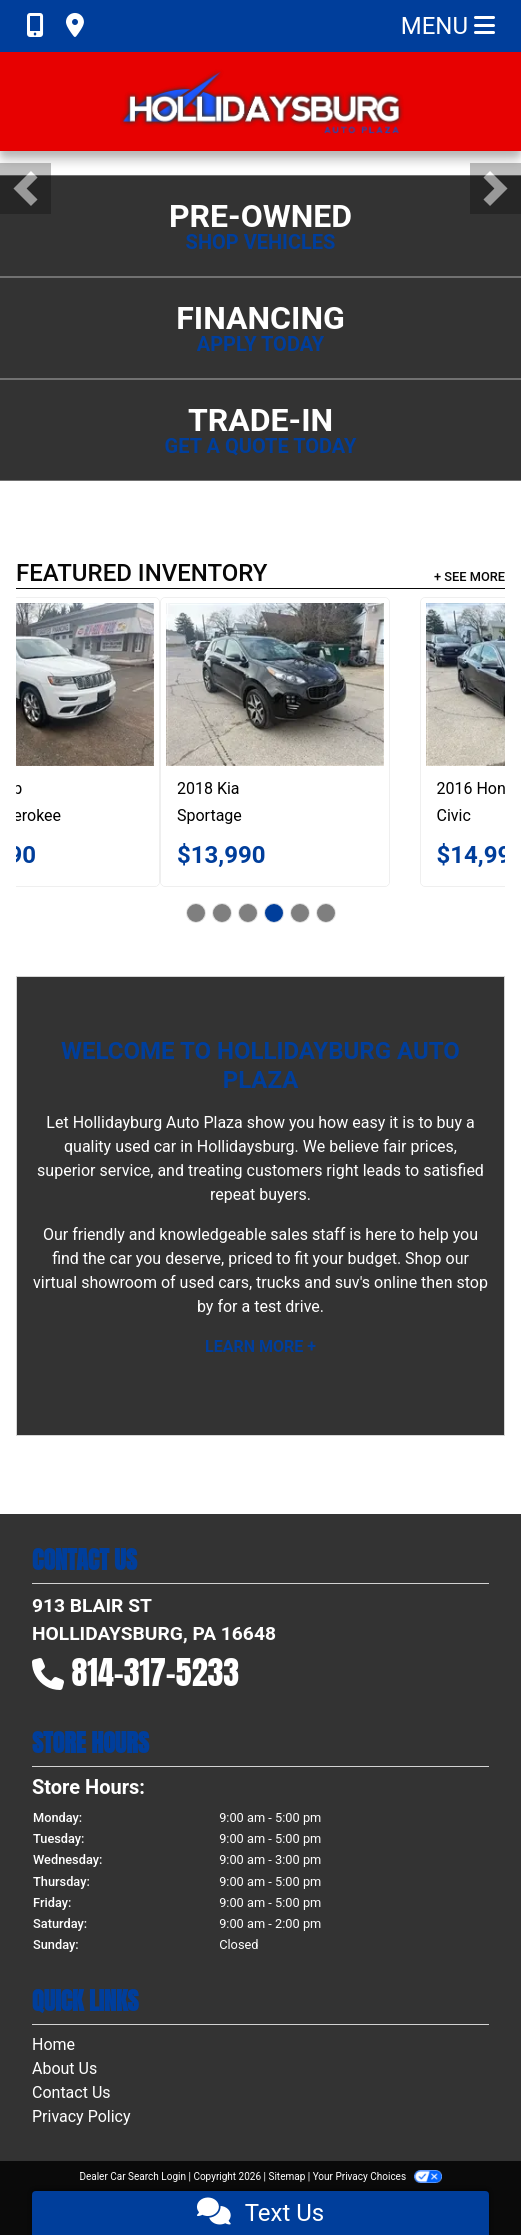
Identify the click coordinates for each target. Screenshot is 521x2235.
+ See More (469, 576)
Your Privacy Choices (377, 2176)
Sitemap (286, 2176)
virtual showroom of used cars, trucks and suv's (201, 1282)
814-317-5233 (156, 1672)
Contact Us (71, 2092)
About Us (64, 2068)
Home (53, 2044)
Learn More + (260, 1346)
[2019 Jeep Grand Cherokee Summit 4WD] (221, 684)
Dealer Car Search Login (132, 2176)
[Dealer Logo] (261, 101)
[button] (25, 188)
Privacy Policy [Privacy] (81, 2116)
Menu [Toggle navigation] (448, 26)
